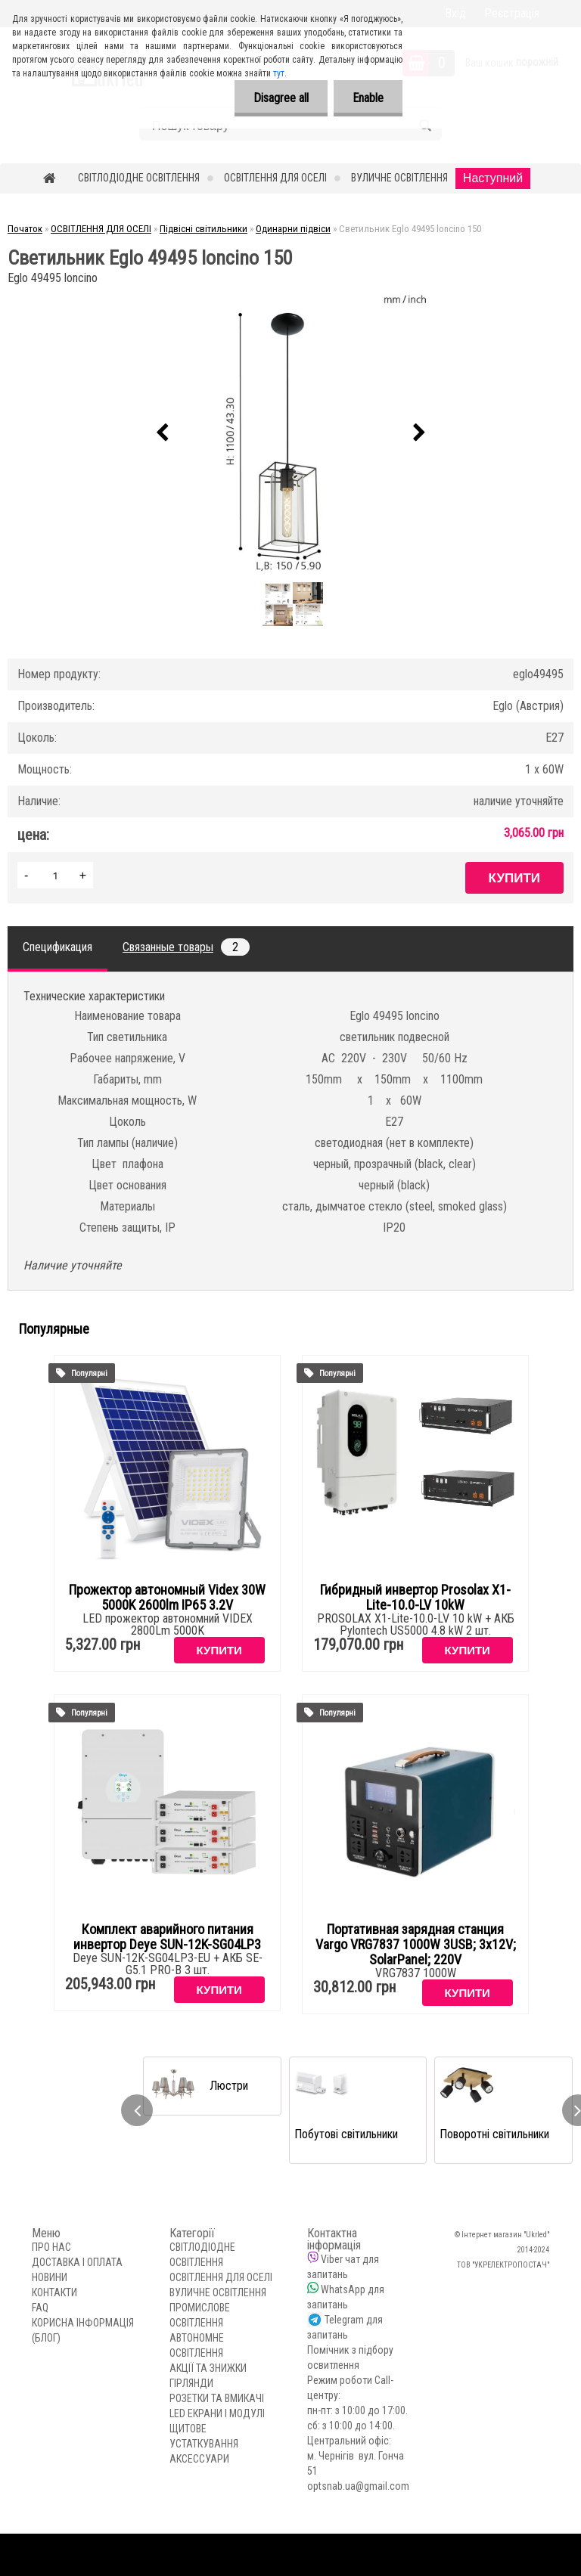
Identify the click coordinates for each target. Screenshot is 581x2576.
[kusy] (55, 875)
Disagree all (281, 98)
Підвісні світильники (203, 228)
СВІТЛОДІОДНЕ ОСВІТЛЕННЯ (139, 178)
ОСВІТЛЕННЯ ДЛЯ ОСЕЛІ (275, 178)
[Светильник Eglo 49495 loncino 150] (290, 433)
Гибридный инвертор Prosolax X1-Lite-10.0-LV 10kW (415, 1597)
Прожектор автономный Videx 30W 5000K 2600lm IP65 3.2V (167, 1597)
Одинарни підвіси (293, 228)
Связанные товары (186, 947)
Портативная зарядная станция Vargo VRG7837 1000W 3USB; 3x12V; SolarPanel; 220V (415, 1944)
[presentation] (162, 433)
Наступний (493, 178)
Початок (25, 228)
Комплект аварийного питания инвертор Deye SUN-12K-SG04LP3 (167, 1937)
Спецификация (57, 947)
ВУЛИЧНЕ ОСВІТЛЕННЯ (399, 178)
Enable (368, 98)
